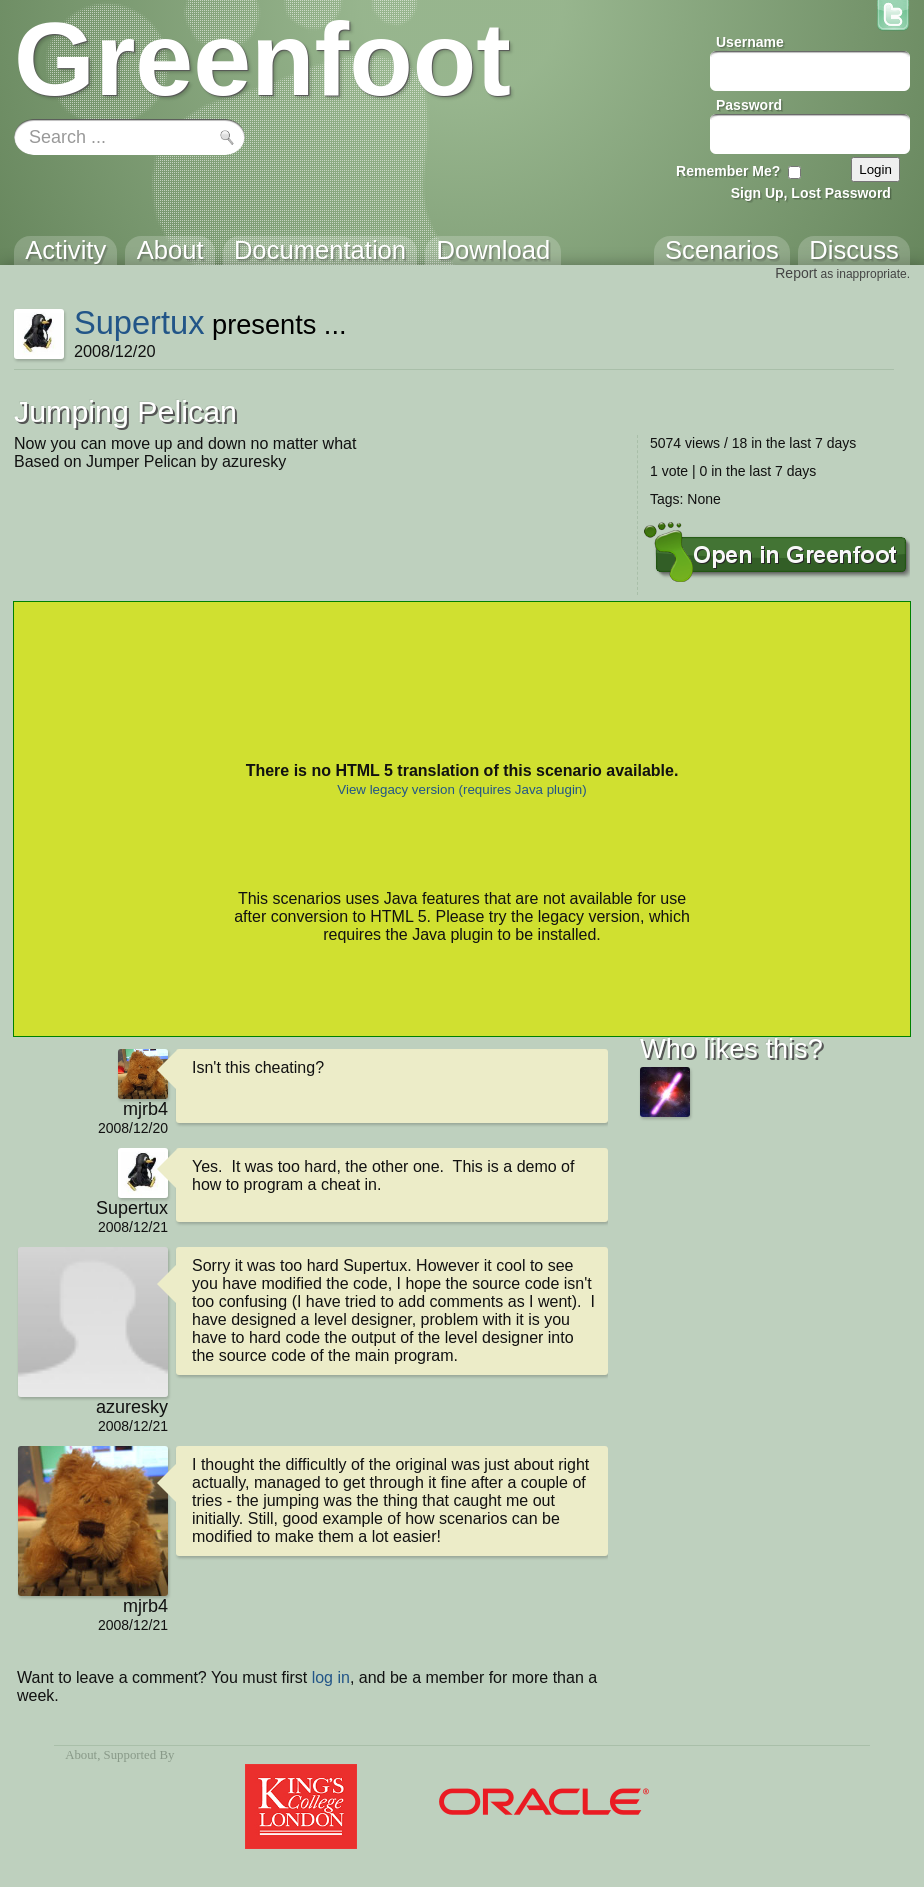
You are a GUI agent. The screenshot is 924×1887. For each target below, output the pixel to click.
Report (796, 273)
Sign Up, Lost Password (811, 193)
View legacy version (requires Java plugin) (461, 789)
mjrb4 (145, 1109)
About (81, 1755)
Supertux (139, 322)
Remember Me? (728, 171)
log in (331, 1677)
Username (750, 42)
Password (749, 105)
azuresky (132, 1407)
